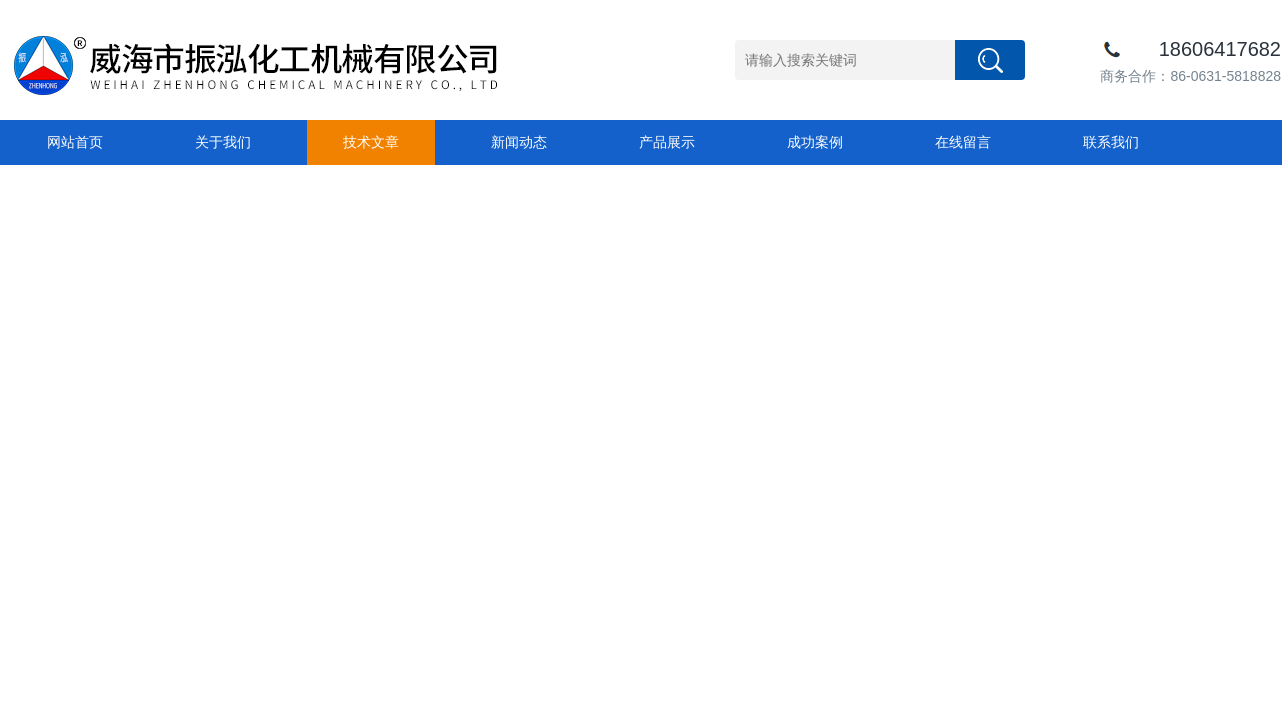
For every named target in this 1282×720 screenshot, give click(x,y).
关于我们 (223, 142)
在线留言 (963, 142)
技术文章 (371, 142)
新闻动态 (519, 142)
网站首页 (75, 142)
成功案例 (815, 142)
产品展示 (667, 142)
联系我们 (1111, 142)
